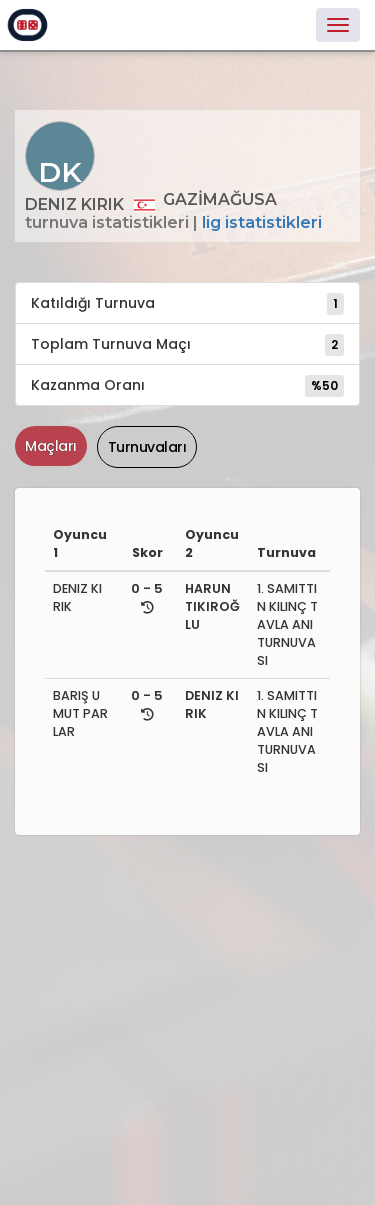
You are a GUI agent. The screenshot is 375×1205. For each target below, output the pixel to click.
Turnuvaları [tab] (147, 447)
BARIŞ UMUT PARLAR (80, 713)
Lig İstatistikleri (262, 222)
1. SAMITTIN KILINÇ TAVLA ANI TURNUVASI (287, 624)
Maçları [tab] (51, 446)
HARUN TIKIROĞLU (212, 606)
